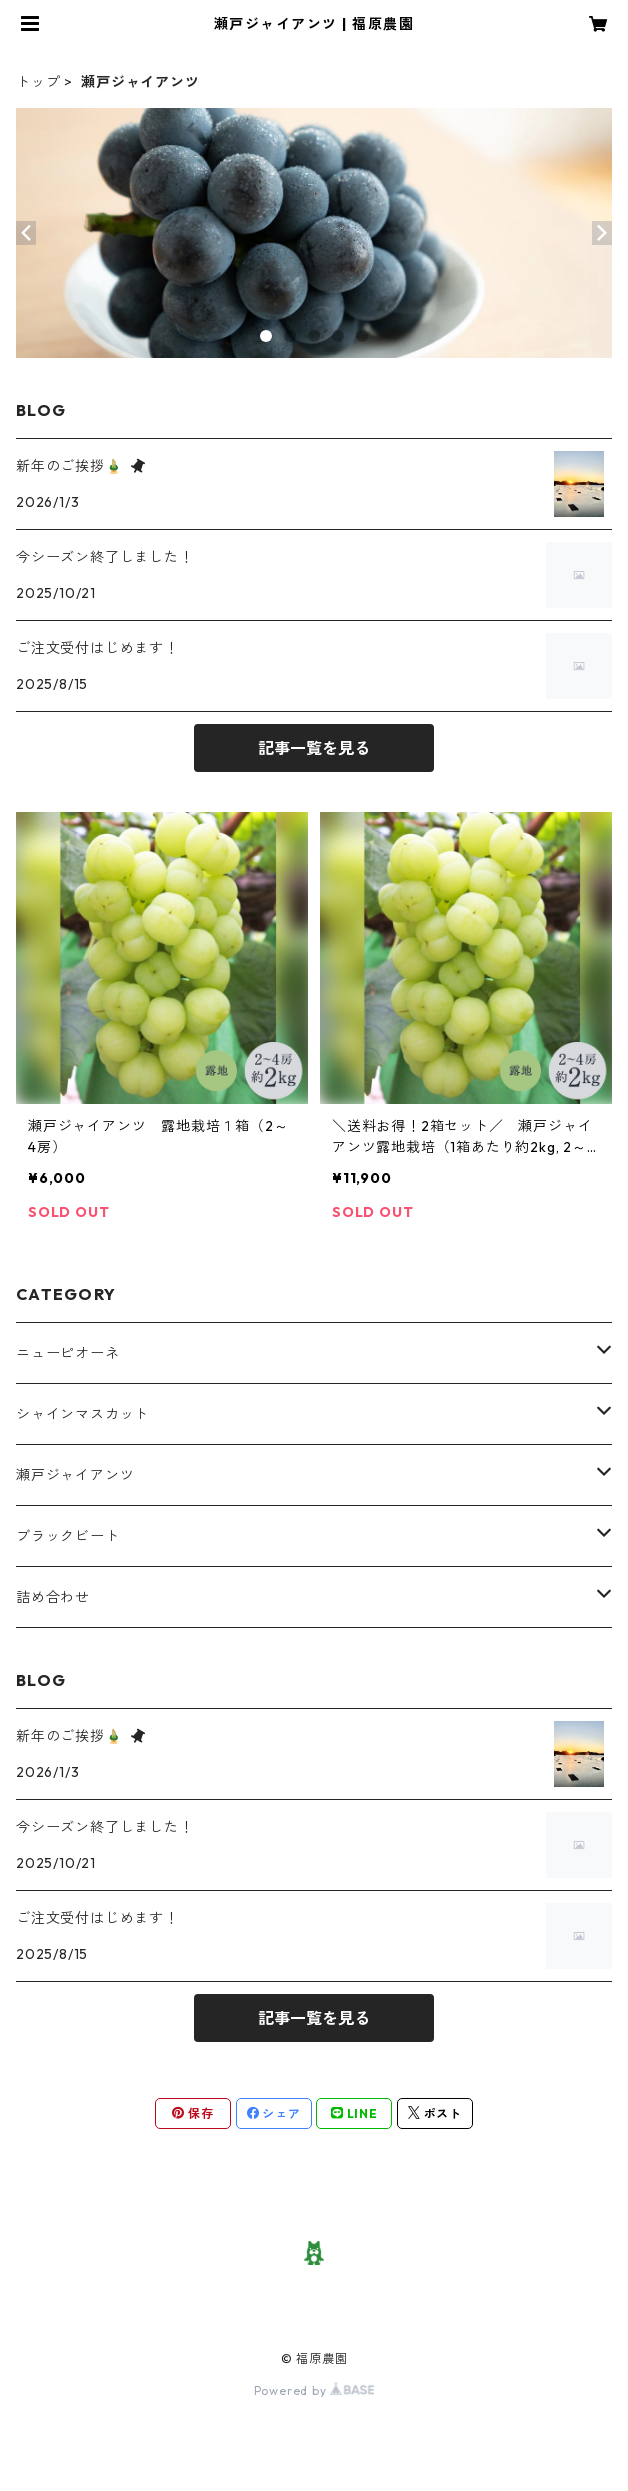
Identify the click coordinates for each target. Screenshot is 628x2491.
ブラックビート (68, 1536)
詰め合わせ (53, 1597)
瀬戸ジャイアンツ (75, 1475)
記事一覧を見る (314, 748)
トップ (38, 82)
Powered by (314, 2390)
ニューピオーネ (68, 1353)
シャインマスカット (82, 1414)
